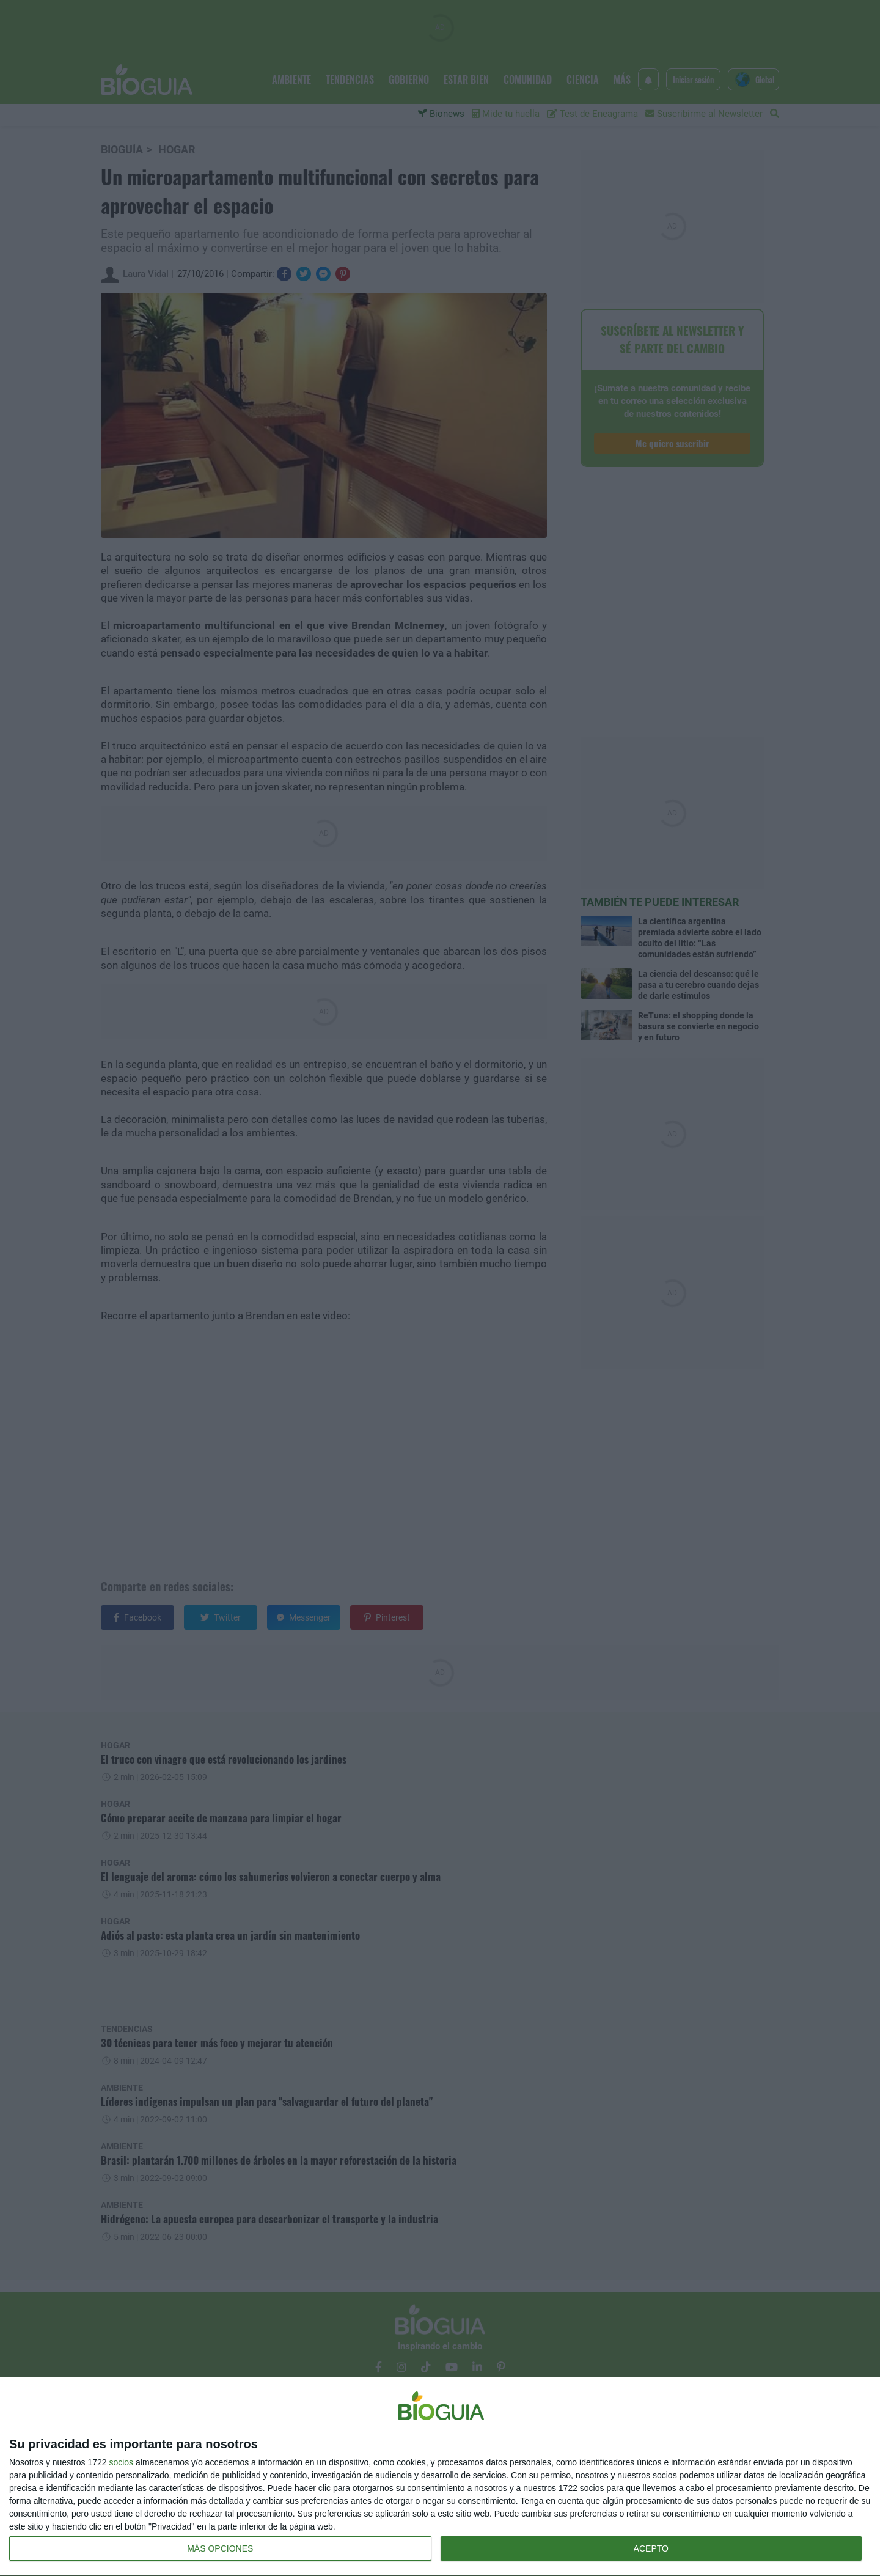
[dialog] (440, 2476)
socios (121, 2462)
